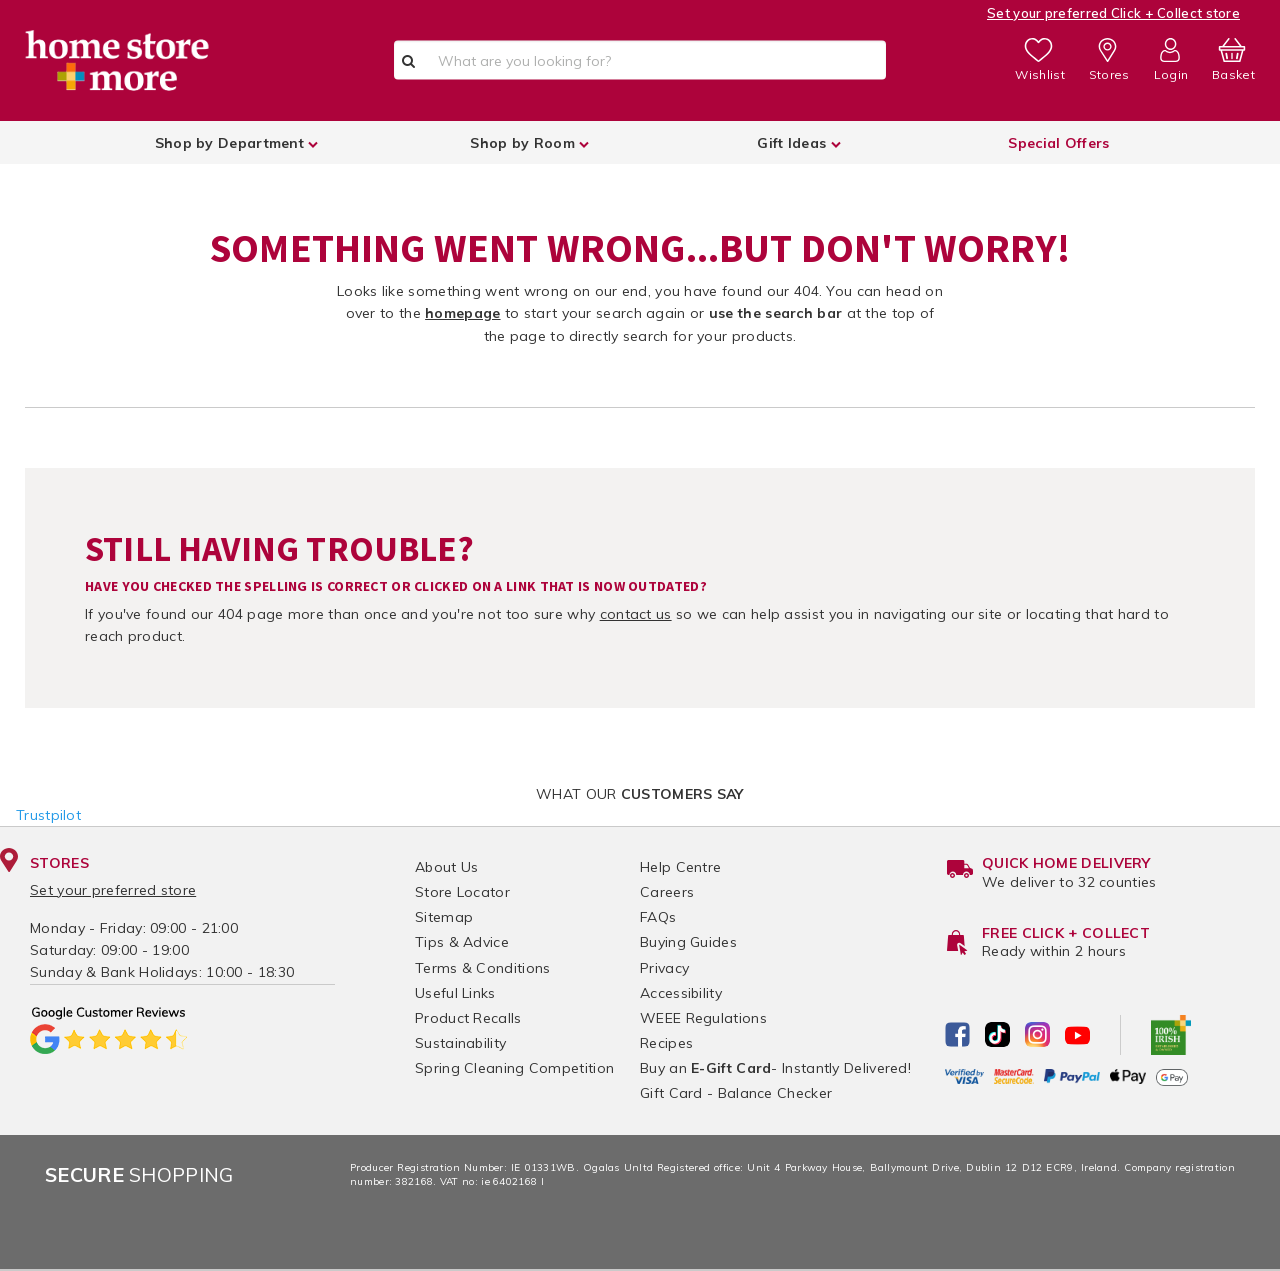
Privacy (664, 968)
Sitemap (444, 917)
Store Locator (462, 892)
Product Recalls (468, 1018)
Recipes (666, 1043)
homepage (462, 313)
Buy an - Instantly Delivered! (775, 1068)
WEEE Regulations (703, 1018)
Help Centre (680, 867)
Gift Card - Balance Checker (736, 1093)
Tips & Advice (462, 942)
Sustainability (460, 1043)
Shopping (139, 1174)
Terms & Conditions (482, 968)
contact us (636, 614)
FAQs (658, 917)
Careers (667, 892)
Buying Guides (688, 942)
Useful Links (455, 993)
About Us (446, 867)
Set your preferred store (113, 890)
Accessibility (681, 993)
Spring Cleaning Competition (514, 1068)
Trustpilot (48, 815)
